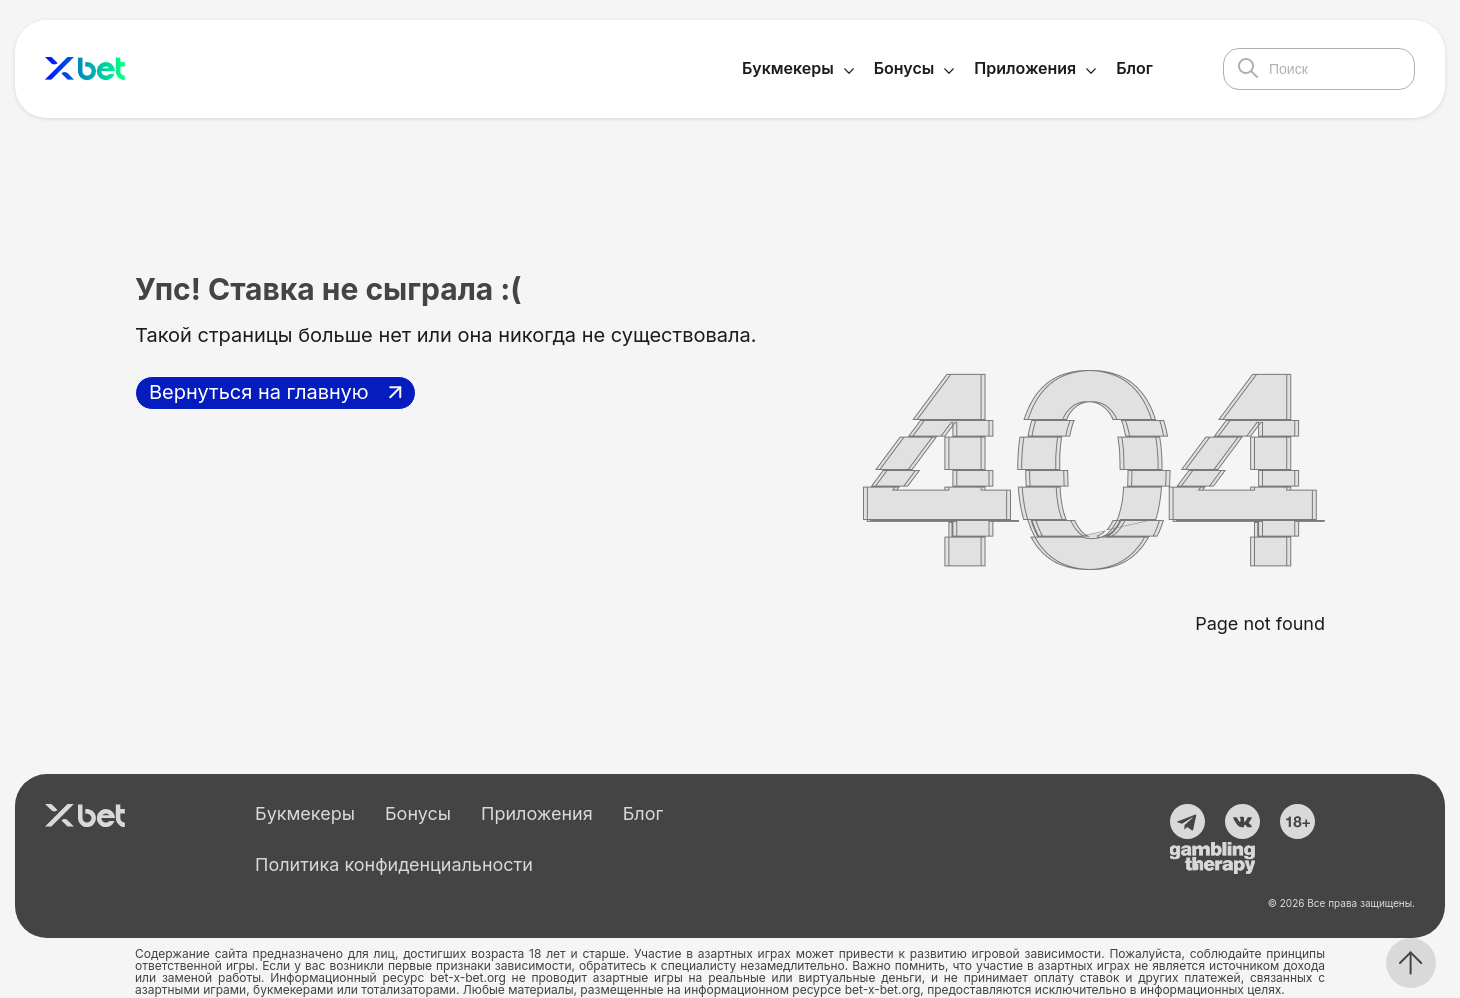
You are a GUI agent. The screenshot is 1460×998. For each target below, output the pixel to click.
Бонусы (904, 68)
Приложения (1025, 68)
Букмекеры (788, 68)
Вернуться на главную (259, 392)
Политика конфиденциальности (394, 864)
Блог (1134, 68)
